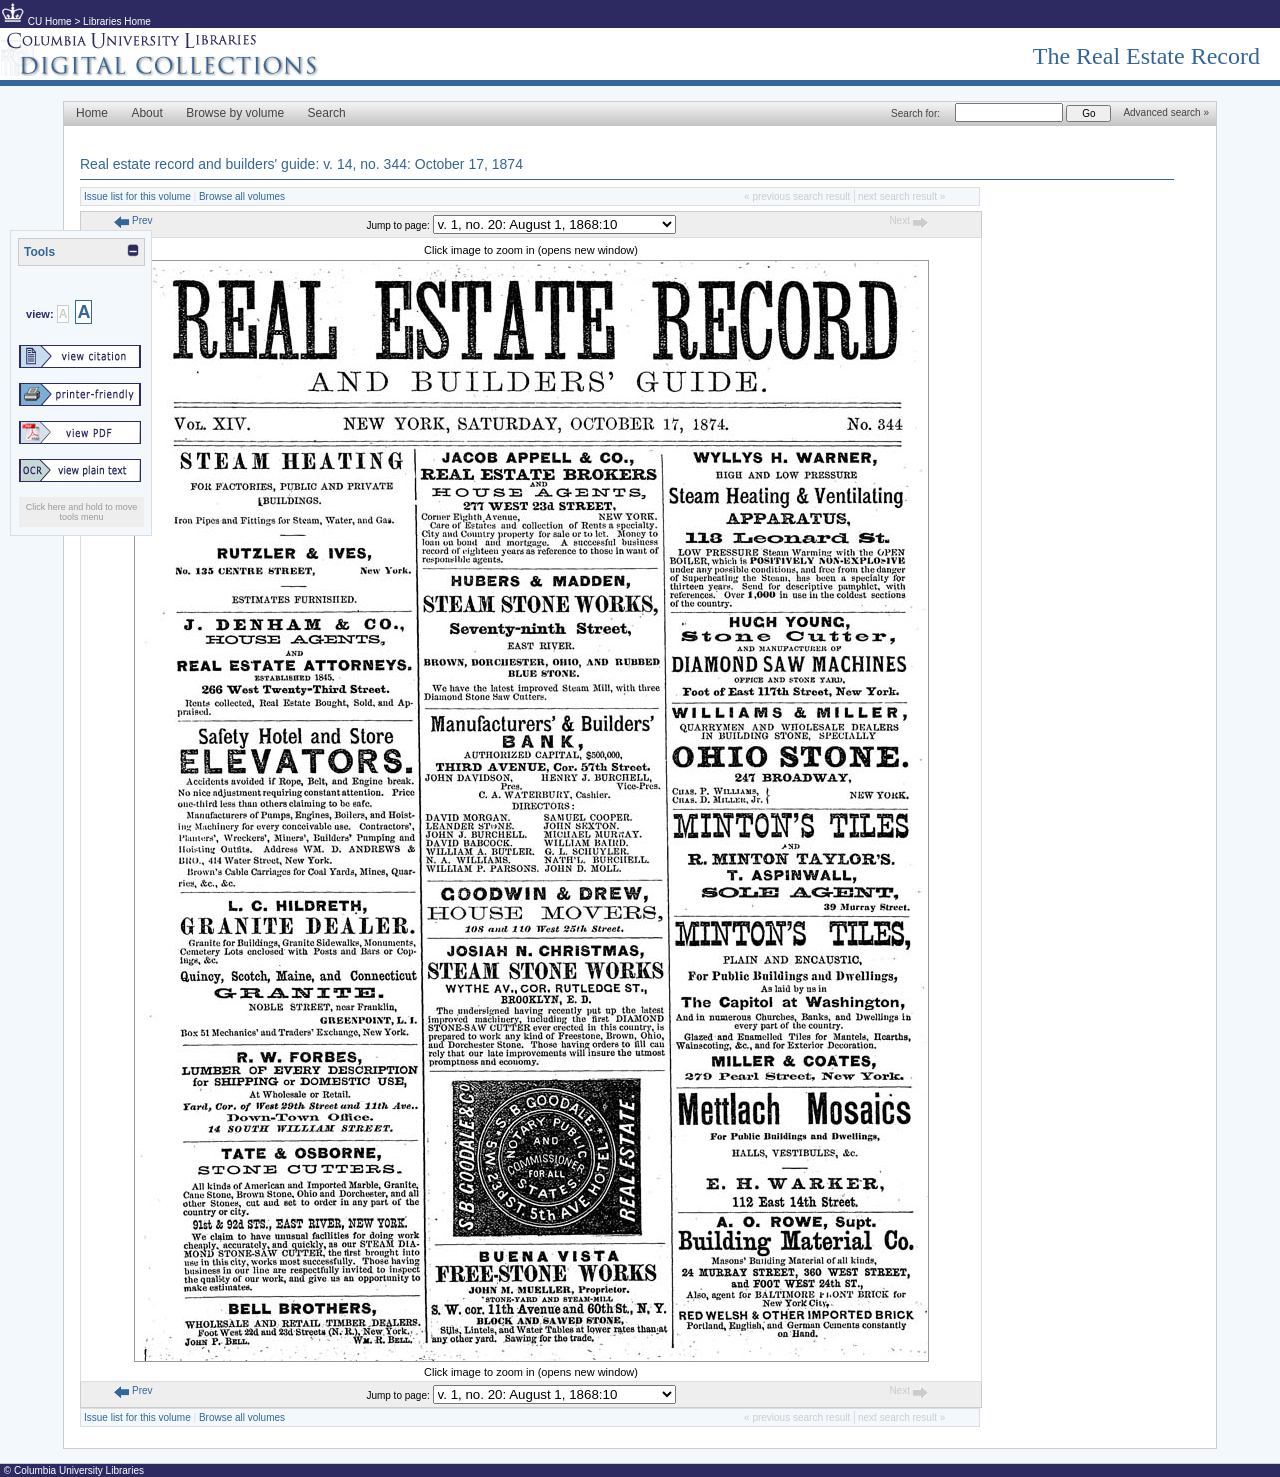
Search (327, 113)
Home (92, 113)
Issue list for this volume (137, 196)
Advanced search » (1166, 112)
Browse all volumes (242, 196)
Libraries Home (117, 21)
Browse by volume (235, 113)
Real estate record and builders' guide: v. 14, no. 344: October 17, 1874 (301, 164)
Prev (133, 220)
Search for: (915, 113)
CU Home (50, 21)
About (146, 113)
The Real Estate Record (1146, 56)
